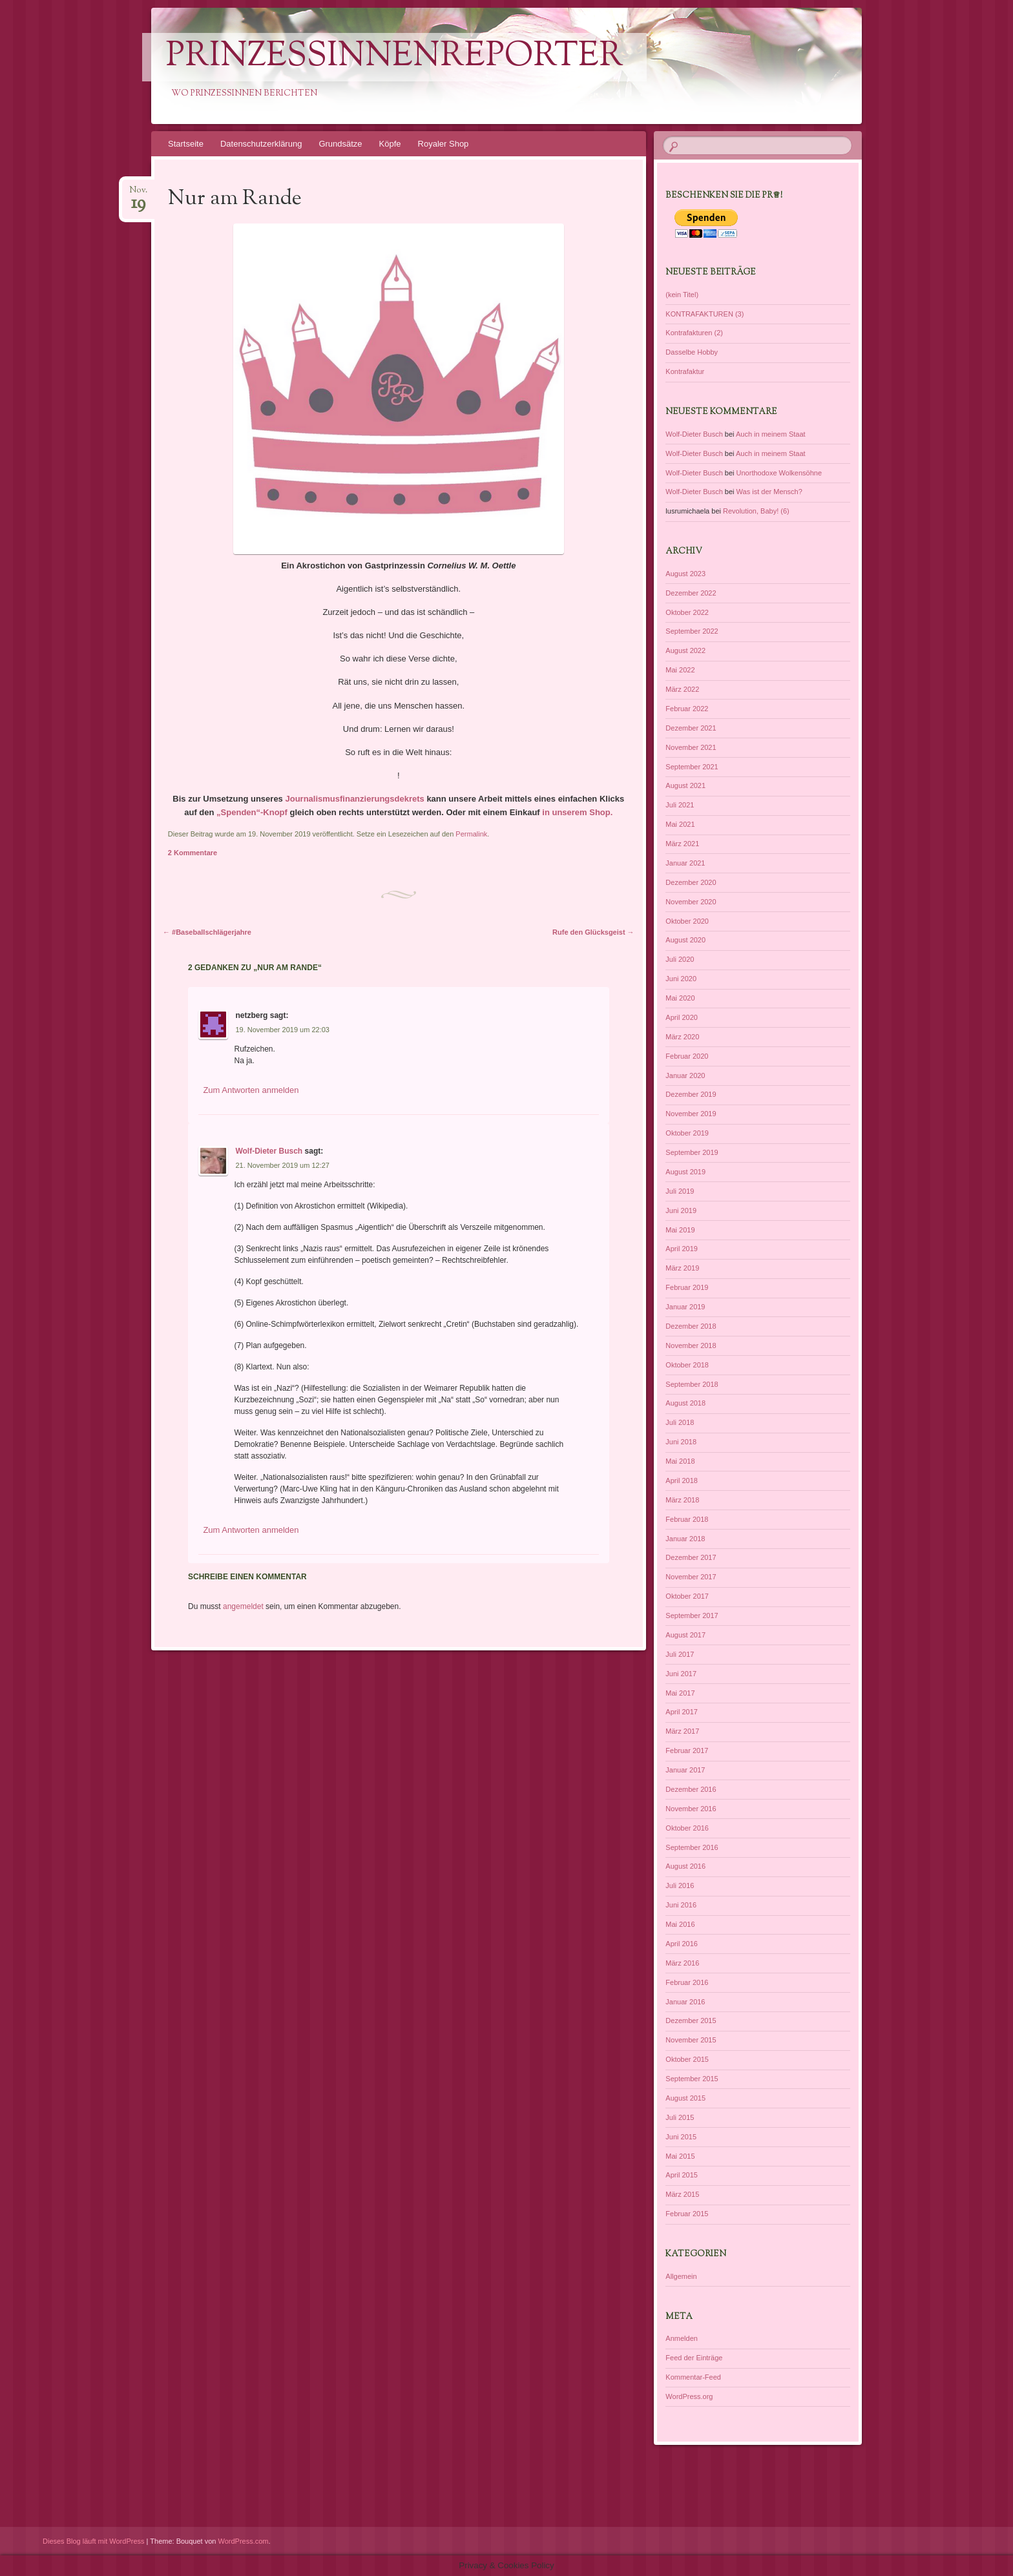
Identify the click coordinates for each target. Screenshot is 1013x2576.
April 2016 (681, 1944)
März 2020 (682, 1037)
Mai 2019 (679, 1230)
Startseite (186, 144)
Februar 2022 (686, 708)
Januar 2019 (685, 1307)
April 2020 (681, 1017)
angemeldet (243, 1606)
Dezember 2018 (690, 1326)
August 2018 (685, 1403)
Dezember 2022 (690, 593)
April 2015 (681, 2175)
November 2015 (690, 2040)
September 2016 (691, 1847)
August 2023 (685, 573)
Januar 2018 (685, 1538)
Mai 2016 (679, 1924)
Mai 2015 (679, 2156)
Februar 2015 (686, 2214)
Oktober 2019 (687, 1133)
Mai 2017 (679, 1693)
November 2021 (690, 747)
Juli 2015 (679, 2117)
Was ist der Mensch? (769, 491)
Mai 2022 (679, 670)
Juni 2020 (680, 978)
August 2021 (685, 785)
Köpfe (390, 144)
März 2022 (682, 689)
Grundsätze (340, 144)
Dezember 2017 (690, 1557)
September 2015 (691, 2079)
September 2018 (691, 1384)
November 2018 (690, 1345)
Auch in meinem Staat (771, 434)
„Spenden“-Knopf (250, 812)
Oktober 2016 (687, 1828)
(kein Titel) (681, 294)
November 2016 (690, 1809)
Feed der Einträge (693, 2358)
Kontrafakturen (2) (694, 333)
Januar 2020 (685, 1075)
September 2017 (691, 1615)
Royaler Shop (443, 144)
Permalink (471, 834)
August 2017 (685, 1635)
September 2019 (691, 1152)
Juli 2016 (679, 1885)
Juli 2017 (679, 1654)
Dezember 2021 (690, 728)
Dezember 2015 (690, 2020)
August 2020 (685, 940)
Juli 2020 (679, 959)
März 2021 (682, 843)
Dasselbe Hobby (691, 352)
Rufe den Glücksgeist (593, 932)
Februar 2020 (686, 1056)
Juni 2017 (680, 1674)
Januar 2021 (685, 863)
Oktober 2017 (687, 1596)
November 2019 (690, 1113)
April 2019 (681, 1248)
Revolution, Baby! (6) (756, 511)
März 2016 (682, 1963)
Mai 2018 (679, 1461)
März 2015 (682, 2194)
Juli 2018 (679, 1422)
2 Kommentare (192, 853)
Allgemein (680, 2276)
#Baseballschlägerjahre (207, 932)
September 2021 (691, 767)
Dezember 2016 (690, 1789)
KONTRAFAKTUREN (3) (704, 314)
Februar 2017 (686, 1750)
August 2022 (685, 650)
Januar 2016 (685, 2002)
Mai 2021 (679, 824)
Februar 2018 (686, 1519)
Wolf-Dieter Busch (268, 1151)
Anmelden (681, 2338)
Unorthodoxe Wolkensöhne (779, 473)
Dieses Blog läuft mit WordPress (94, 2541)
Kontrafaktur (684, 371)
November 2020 (690, 902)
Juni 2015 (680, 2137)
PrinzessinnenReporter (394, 57)
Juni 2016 (680, 1905)
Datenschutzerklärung (261, 144)
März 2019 (682, 1268)
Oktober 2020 (687, 921)
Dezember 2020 (690, 882)
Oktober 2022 (687, 612)
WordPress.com (243, 2541)
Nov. (138, 194)
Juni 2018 (680, 1442)
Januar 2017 (685, 1770)
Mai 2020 (679, 998)
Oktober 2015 (687, 2059)
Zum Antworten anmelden (250, 1090)
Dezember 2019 (690, 1094)
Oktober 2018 (687, 1365)
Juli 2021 (679, 805)
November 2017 (690, 1577)
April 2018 (681, 1480)
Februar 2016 (686, 1982)
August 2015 (685, 2098)
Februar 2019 (686, 1287)
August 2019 (685, 1172)
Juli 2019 (679, 1191)
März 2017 (682, 1731)
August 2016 (685, 1866)
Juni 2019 (680, 1210)
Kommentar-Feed (693, 2377)
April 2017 (681, 1712)
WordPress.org (689, 2396)
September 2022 (691, 631)
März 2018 (682, 1500)
